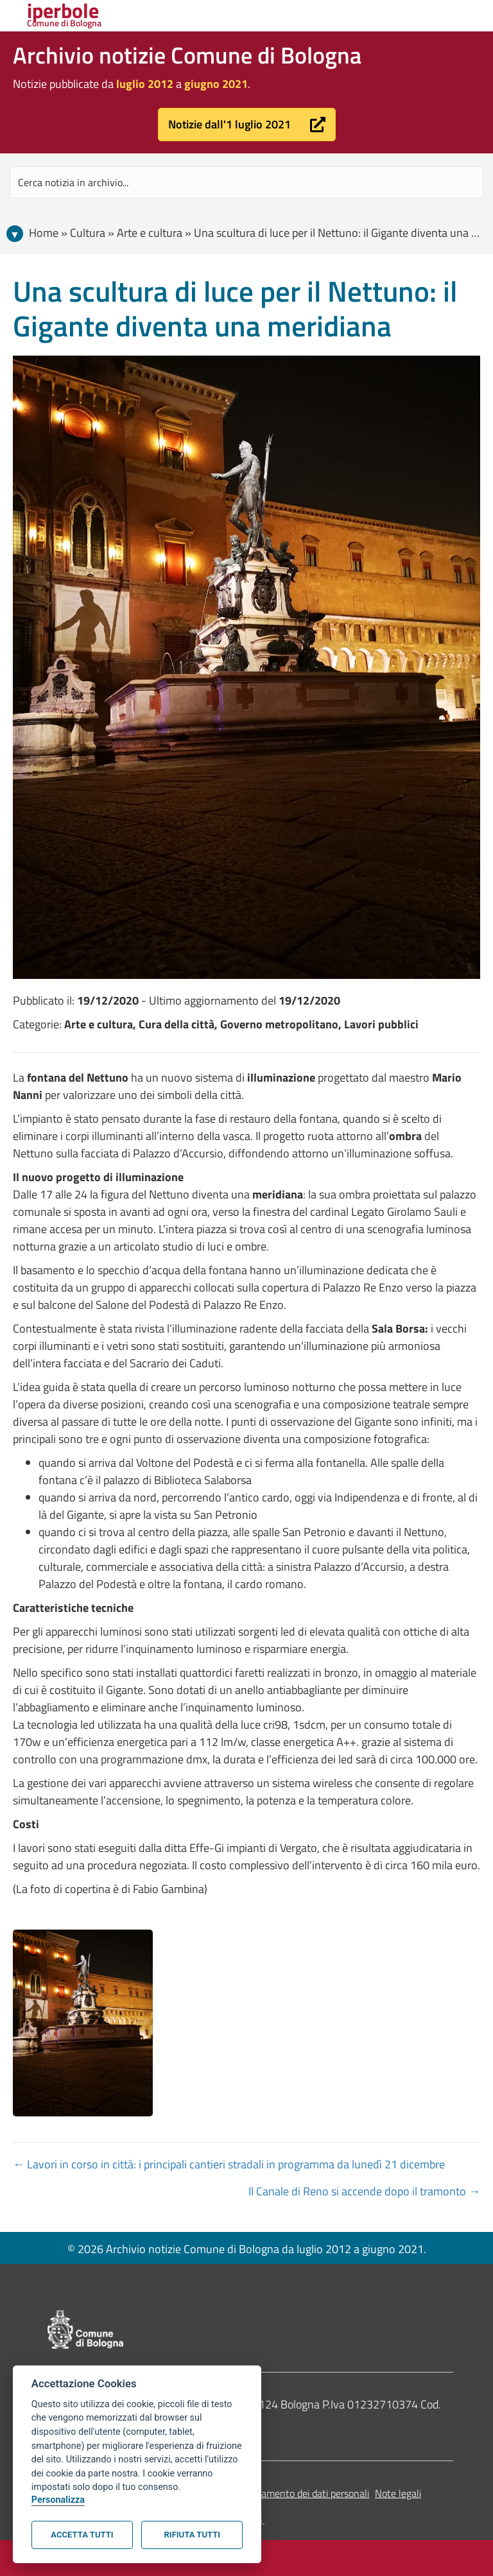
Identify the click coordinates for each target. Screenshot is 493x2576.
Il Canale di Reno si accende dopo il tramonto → (364, 2191)
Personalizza (58, 2499)
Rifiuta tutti (192, 2534)
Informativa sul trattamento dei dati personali (272, 2493)
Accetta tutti (82, 2534)
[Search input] (246, 182)
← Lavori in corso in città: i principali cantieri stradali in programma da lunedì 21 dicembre (229, 2164)
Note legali (398, 2493)
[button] (247, 124)
